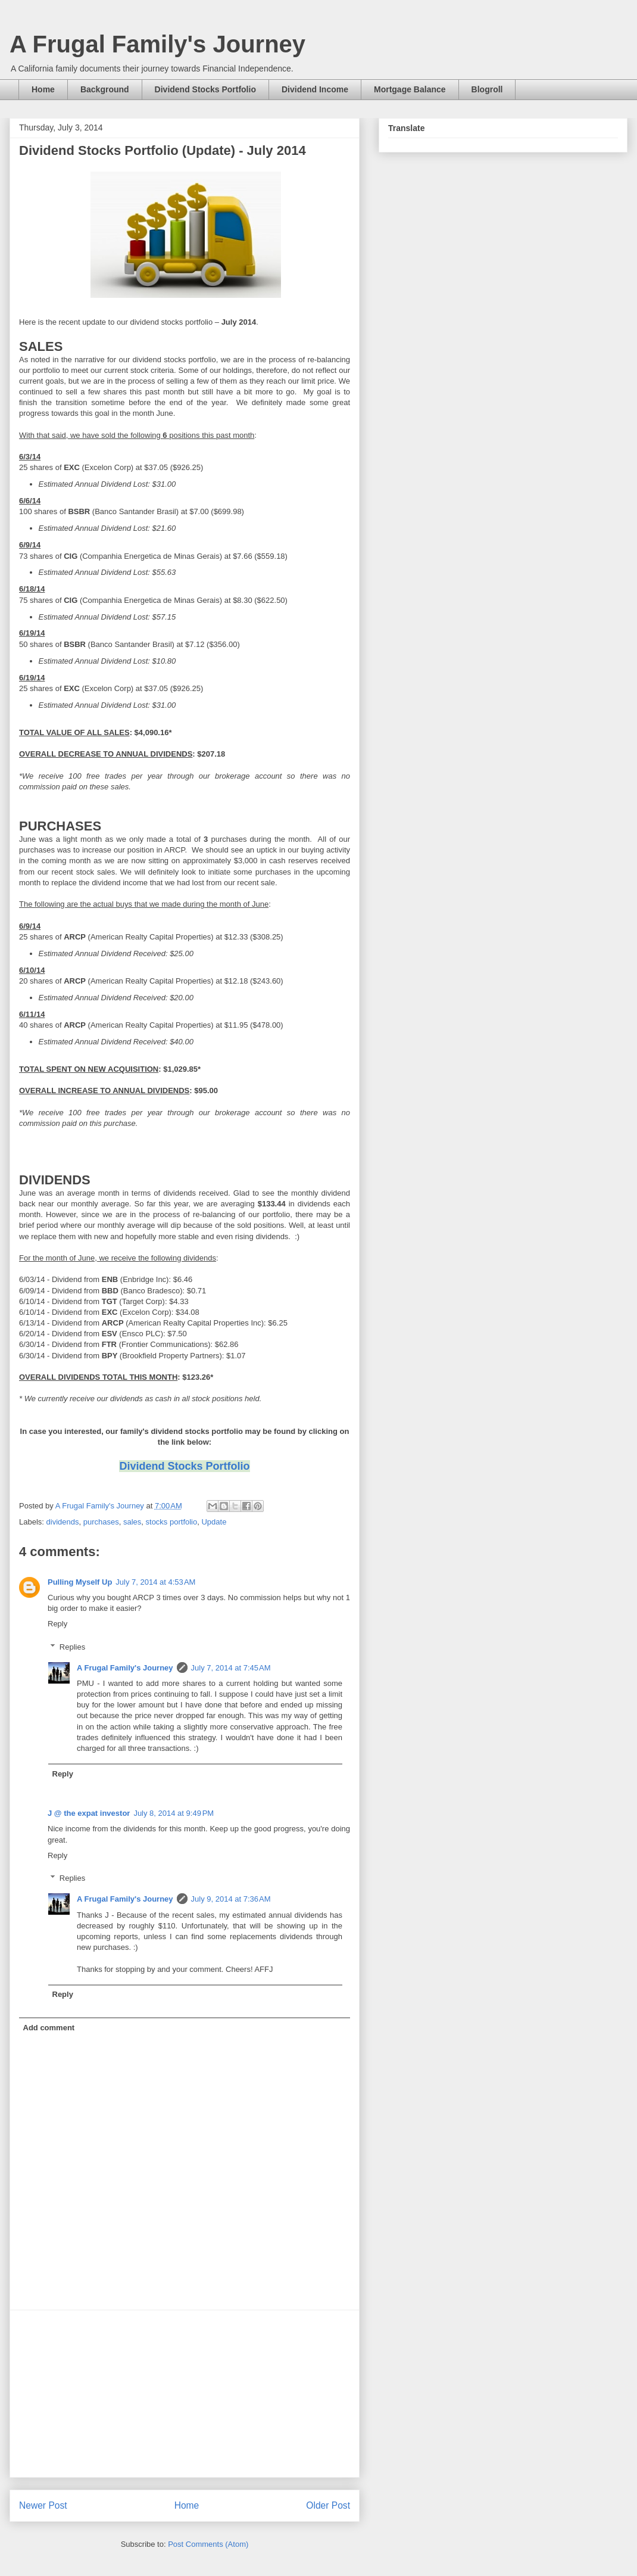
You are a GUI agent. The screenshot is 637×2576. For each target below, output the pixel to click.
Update (213, 1521)
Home (43, 89)
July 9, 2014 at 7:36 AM (231, 1898)
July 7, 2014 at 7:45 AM (231, 1667)
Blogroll (487, 89)
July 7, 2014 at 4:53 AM (155, 1582)
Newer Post (43, 2505)
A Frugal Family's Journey (157, 44)
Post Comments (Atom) (208, 2544)
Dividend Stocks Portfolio (205, 89)
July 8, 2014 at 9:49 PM (173, 1813)
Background (104, 89)
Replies (72, 1646)
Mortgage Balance (410, 89)
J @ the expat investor (89, 1813)
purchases (101, 1521)
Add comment (49, 2027)
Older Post (328, 2505)
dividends (62, 1521)
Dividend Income (315, 89)
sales (132, 1521)
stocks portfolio (172, 1521)
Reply (57, 1623)
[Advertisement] (184, 2393)
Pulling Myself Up (80, 1582)
